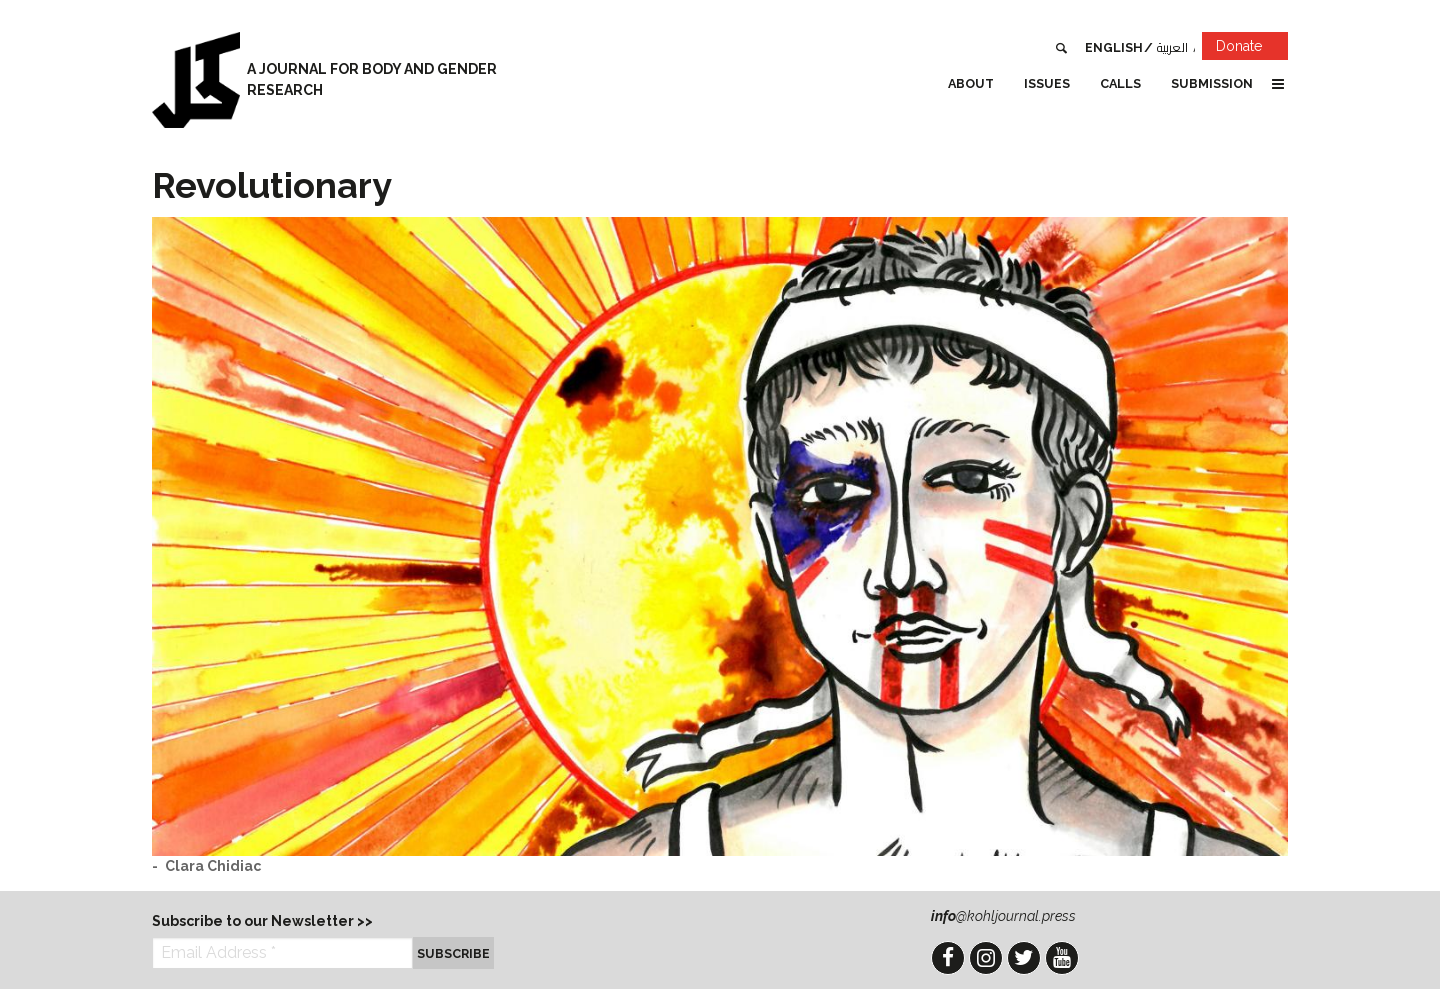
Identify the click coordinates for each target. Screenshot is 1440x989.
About (971, 83)
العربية (1172, 47)
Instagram (986, 958)
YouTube (1062, 958)
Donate (1252, 49)
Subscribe (453, 953)
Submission (1212, 83)
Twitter (1024, 958)
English (1114, 47)
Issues (1047, 83)
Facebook (948, 958)
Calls (1120, 83)
